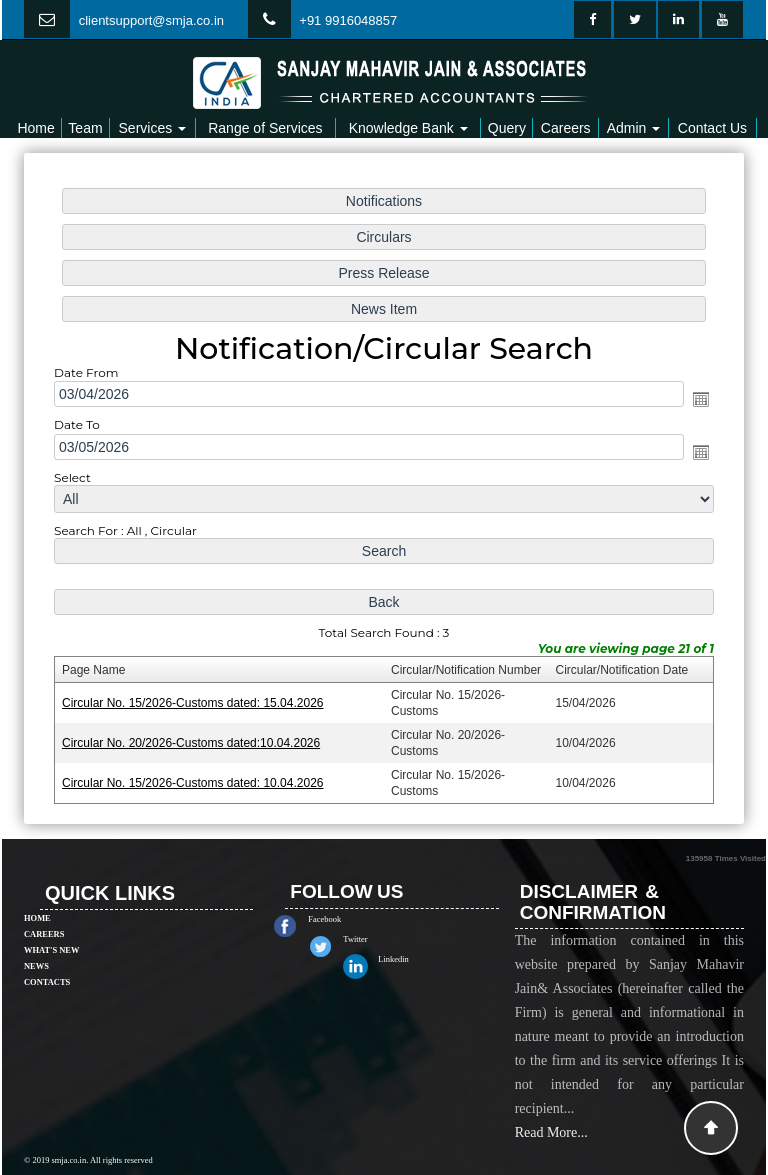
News (36, 952)
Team (85, 128)
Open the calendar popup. (697, 401)
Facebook (338, 919)
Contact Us (712, 128)
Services (153, 128)
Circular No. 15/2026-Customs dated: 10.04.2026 (196, 779)
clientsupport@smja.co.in (151, 20)
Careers (566, 128)
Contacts (47, 968)
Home (35, 128)
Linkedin (407, 959)
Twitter (369, 939)
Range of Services (265, 128)
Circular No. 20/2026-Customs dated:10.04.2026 (194, 739)
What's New (51, 936)
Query (507, 128)
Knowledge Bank (408, 128)
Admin (634, 128)
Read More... (551, 1146)
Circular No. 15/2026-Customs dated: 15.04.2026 (196, 700)
